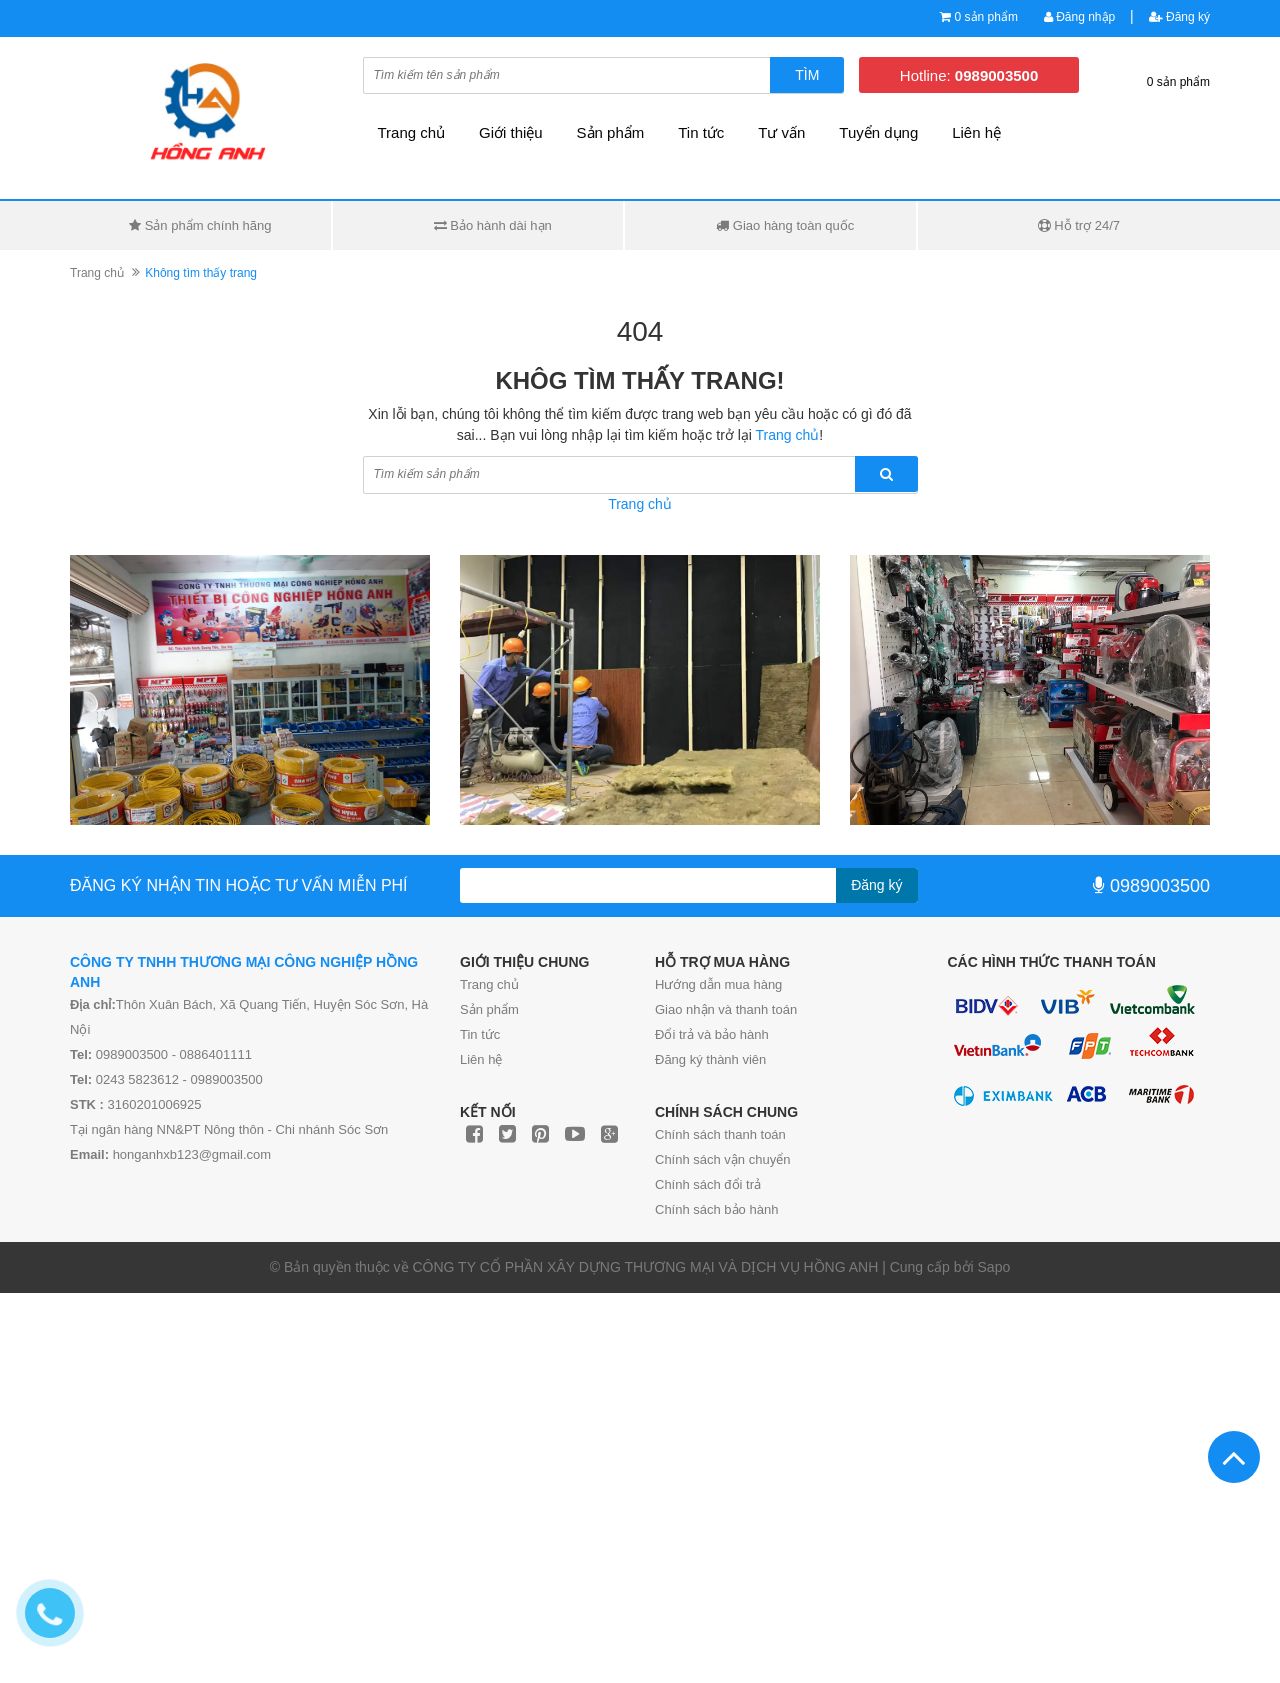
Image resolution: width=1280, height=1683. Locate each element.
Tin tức (701, 132)
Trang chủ (412, 132)
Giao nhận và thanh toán (726, 1009)
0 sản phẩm (986, 17)
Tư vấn (781, 132)
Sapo (994, 1267)
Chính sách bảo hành (716, 1209)
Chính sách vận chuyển (722, 1159)
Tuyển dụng (878, 132)
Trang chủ (489, 984)
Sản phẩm (611, 132)
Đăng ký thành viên (710, 1059)
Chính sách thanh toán (720, 1134)
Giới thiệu (511, 132)
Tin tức (480, 1034)
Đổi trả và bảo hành (712, 1034)
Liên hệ (481, 1059)
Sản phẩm (489, 1009)
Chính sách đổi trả (708, 1184)
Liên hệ (976, 132)
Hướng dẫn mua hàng (718, 984)
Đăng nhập (1079, 17)
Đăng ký (1179, 17)
